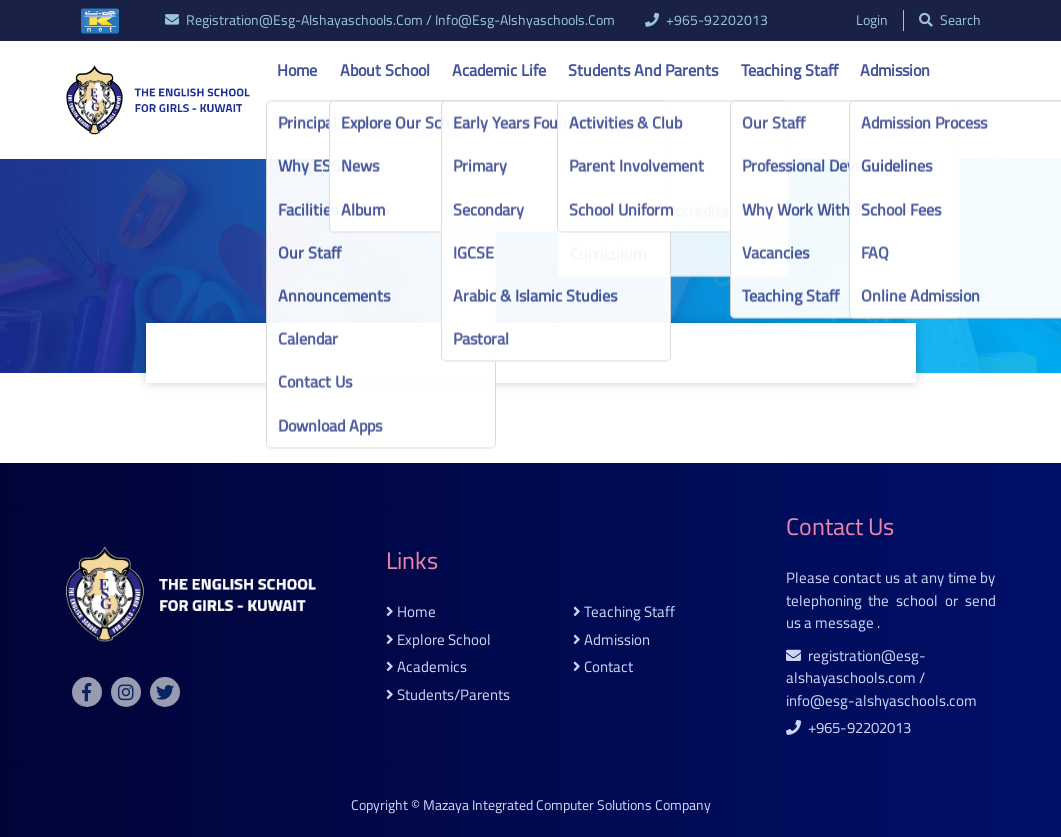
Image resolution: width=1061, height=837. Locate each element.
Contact (303, 121)
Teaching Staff (789, 70)
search (950, 20)
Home (297, 70)
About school (385, 70)
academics (426, 667)
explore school (438, 640)
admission (611, 640)
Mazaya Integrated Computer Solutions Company (567, 805)
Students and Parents (643, 70)
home (411, 612)
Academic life (499, 70)
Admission (895, 70)
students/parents (448, 695)
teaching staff (624, 612)
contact (603, 667)
